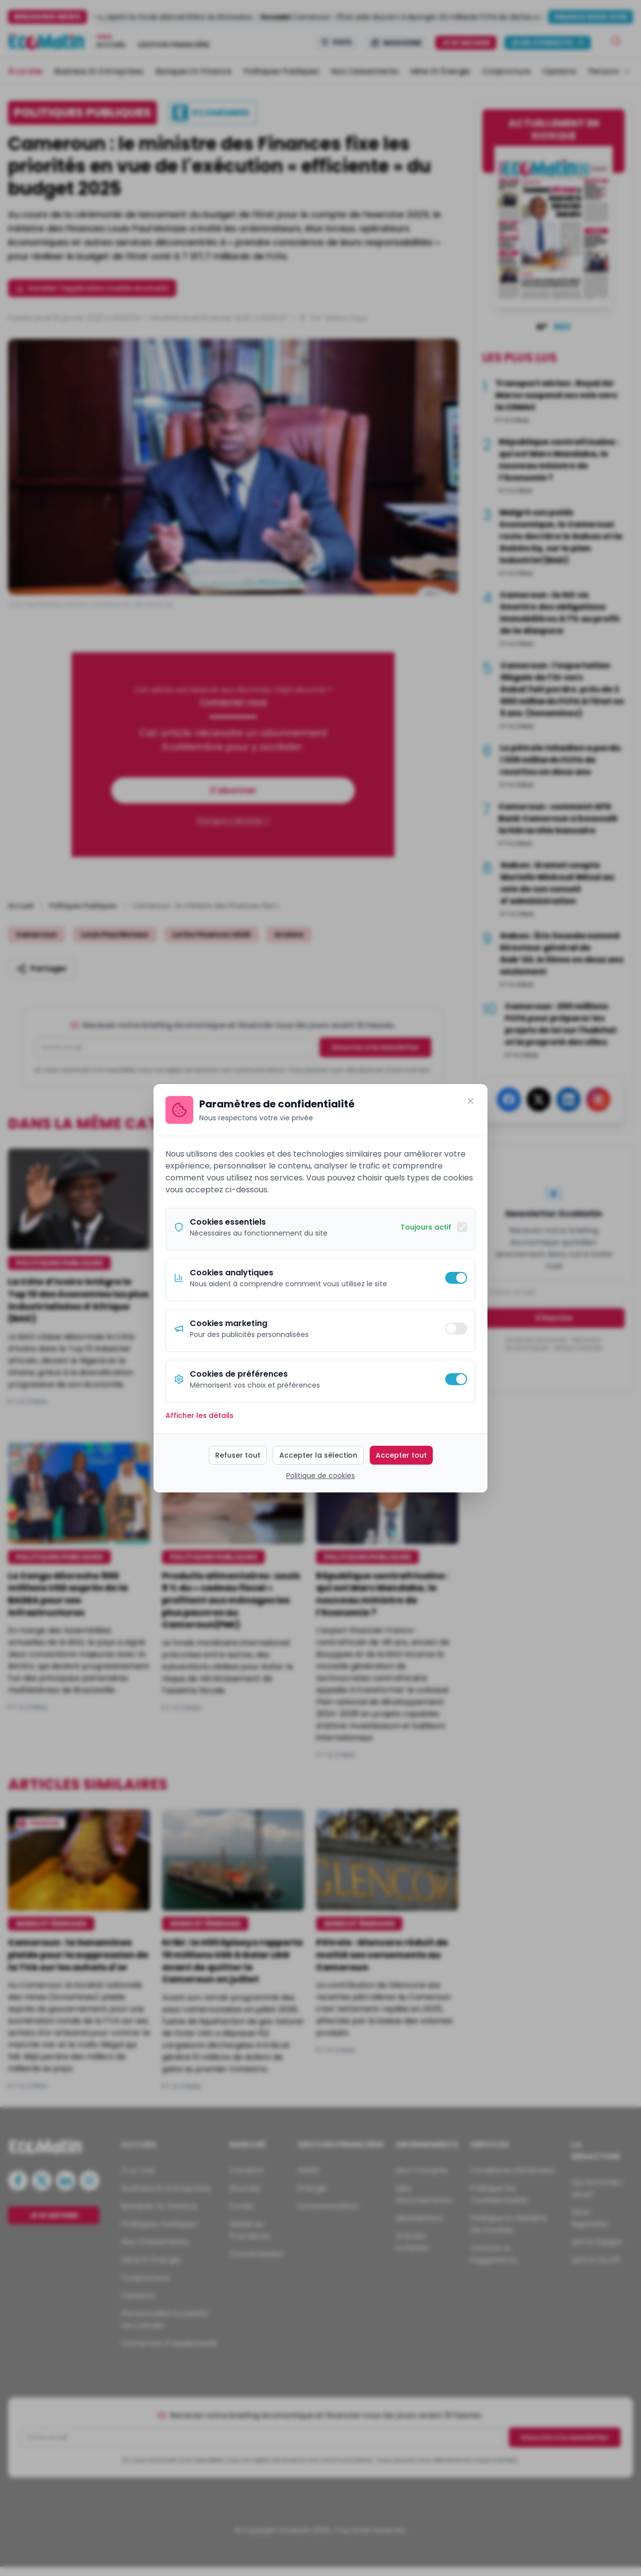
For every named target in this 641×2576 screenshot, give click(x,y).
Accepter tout (401, 1455)
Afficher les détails (199, 1415)
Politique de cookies (320, 1476)
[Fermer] (471, 1101)
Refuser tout (237, 1455)
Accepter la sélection (318, 1455)
